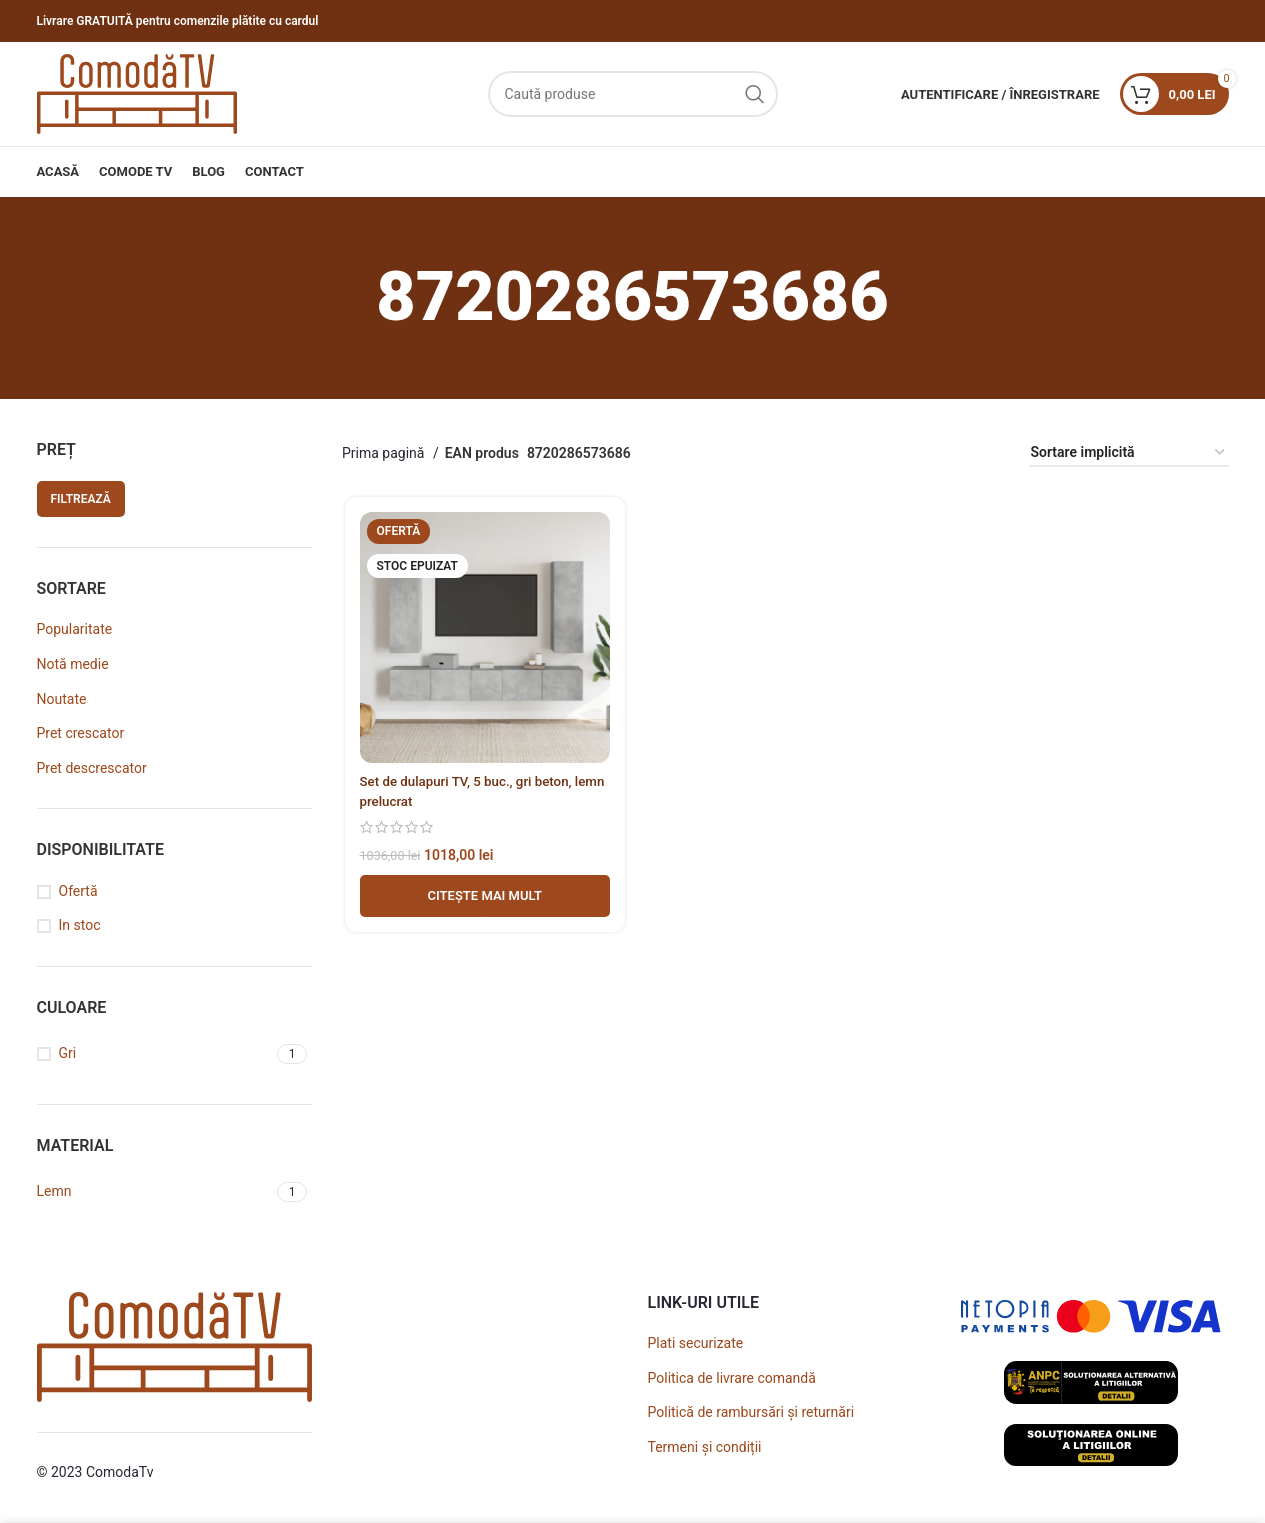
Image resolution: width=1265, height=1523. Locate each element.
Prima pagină (385, 453)
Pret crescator (81, 733)
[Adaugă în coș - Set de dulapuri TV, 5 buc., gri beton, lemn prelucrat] (483, 898)
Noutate (62, 699)
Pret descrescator (92, 768)
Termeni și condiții (705, 1447)
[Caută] (633, 94)
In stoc (80, 925)
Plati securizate (696, 1343)
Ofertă (78, 891)
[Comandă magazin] (1129, 453)
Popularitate (75, 629)
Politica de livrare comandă (732, 1378)
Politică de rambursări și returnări (751, 1412)
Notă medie (73, 664)
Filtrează (81, 499)
